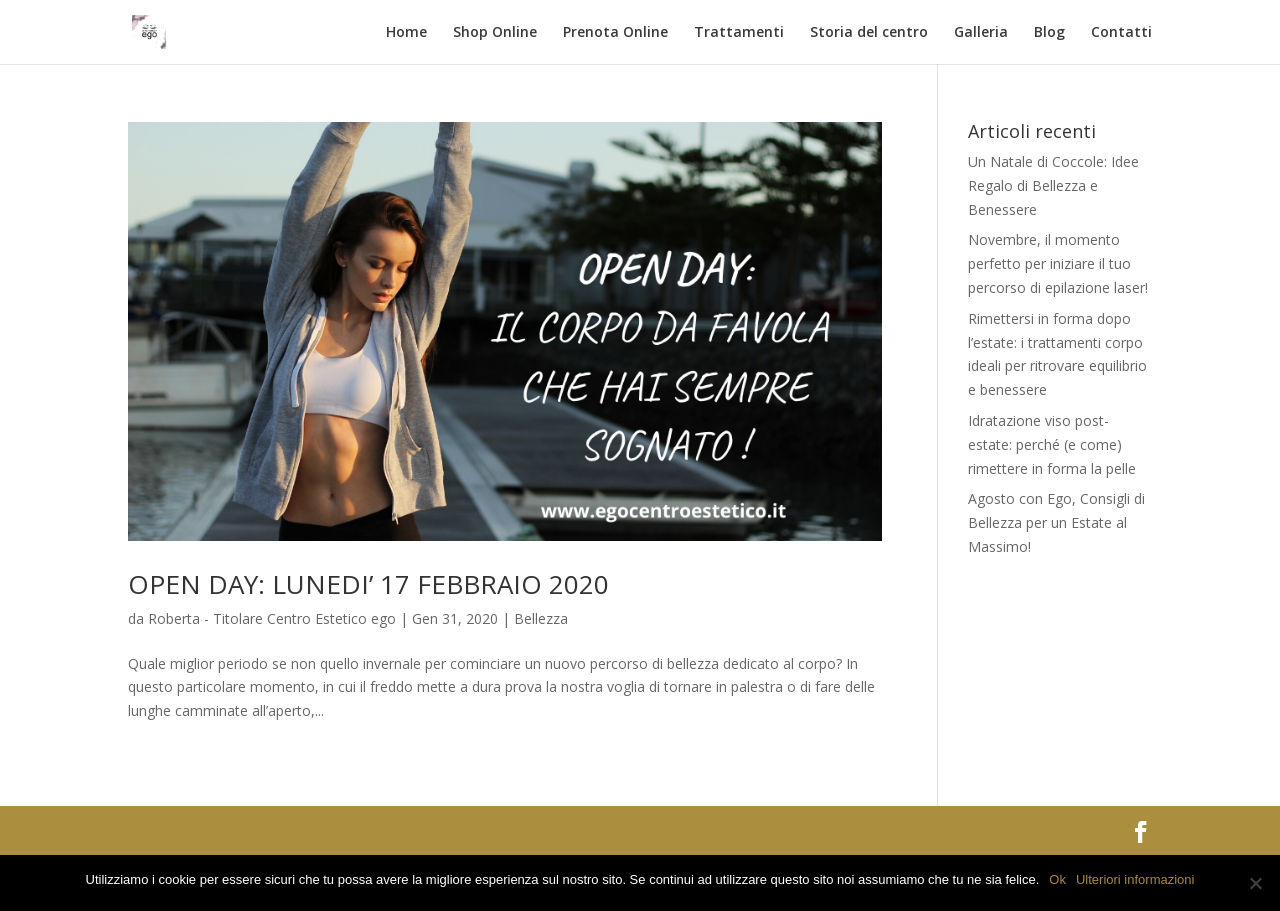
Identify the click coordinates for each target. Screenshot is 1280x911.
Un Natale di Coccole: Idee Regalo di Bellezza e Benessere (1053, 185)
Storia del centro (869, 33)
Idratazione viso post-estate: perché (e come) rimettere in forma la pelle (1052, 444)
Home (406, 33)
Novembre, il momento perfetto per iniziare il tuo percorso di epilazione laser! (1058, 263)
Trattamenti (739, 33)
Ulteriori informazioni (1135, 879)
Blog (1049, 33)
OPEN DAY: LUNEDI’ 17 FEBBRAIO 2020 (368, 584)
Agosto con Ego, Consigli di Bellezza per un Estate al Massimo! (1056, 522)
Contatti (1121, 33)
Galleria (981, 33)
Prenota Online (615, 33)
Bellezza (541, 618)
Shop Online (495, 33)
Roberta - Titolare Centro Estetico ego (272, 618)
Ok (1057, 879)
